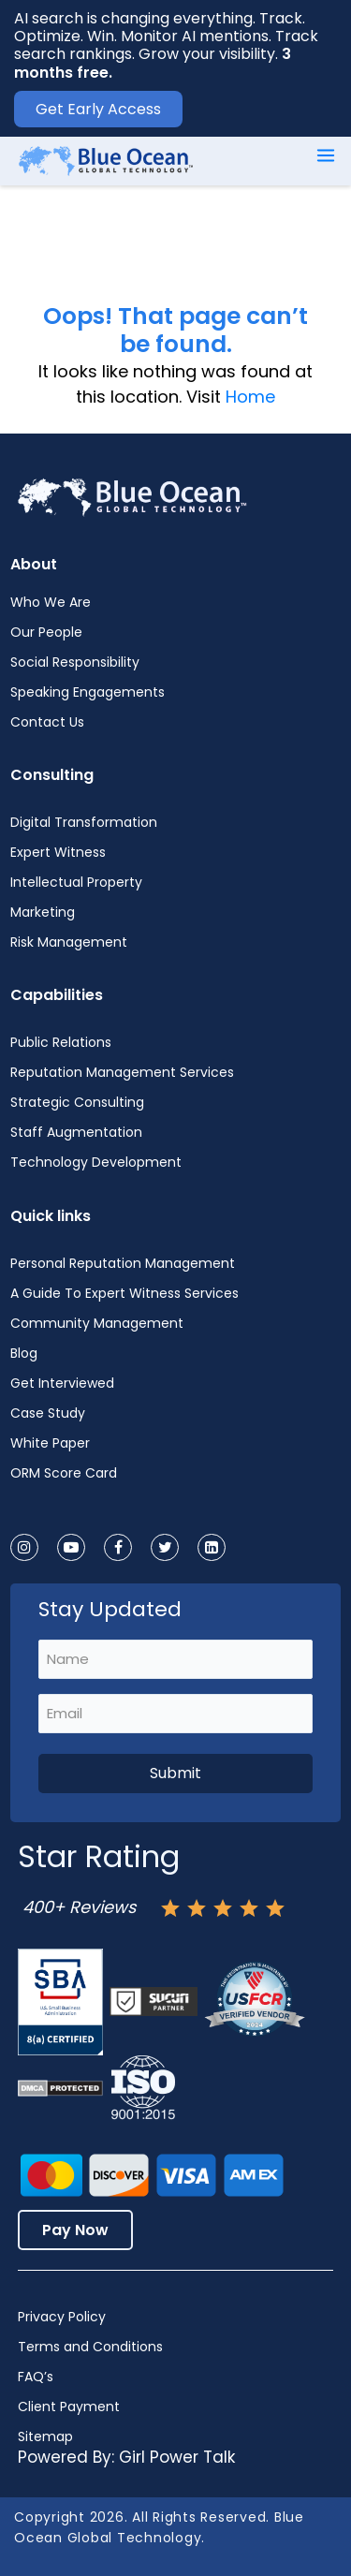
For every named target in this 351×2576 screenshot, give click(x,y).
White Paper (50, 1443)
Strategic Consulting (77, 1102)
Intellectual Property (76, 882)
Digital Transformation (83, 822)
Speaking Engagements (87, 692)
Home (250, 396)
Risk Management (68, 942)
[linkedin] (211, 1547)
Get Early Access (98, 109)
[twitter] (165, 1547)
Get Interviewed (62, 1383)
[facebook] (118, 1547)
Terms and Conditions (90, 2346)
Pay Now (75, 2230)
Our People (46, 632)
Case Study (47, 1413)
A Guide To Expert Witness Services (124, 1293)
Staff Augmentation (76, 1132)
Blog (23, 1353)
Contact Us (47, 722)
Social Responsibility (74, 662)
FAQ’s (35, 2376)
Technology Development (96, 1162)
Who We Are (50, 602)
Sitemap (45, 2436)
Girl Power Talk (177, 2457)
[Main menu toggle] (325, 155)
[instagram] (24, 1547)
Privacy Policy (62, 2316)
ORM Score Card (63, 1473)
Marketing (42, 912)
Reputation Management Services (122, 1072)
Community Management (96, 1323)
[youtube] (71, 1547)
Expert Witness (58, 852)
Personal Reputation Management (122, 1263)
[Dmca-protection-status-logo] (60, 2088)
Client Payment (69, 2406)
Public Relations (60, 1042)
